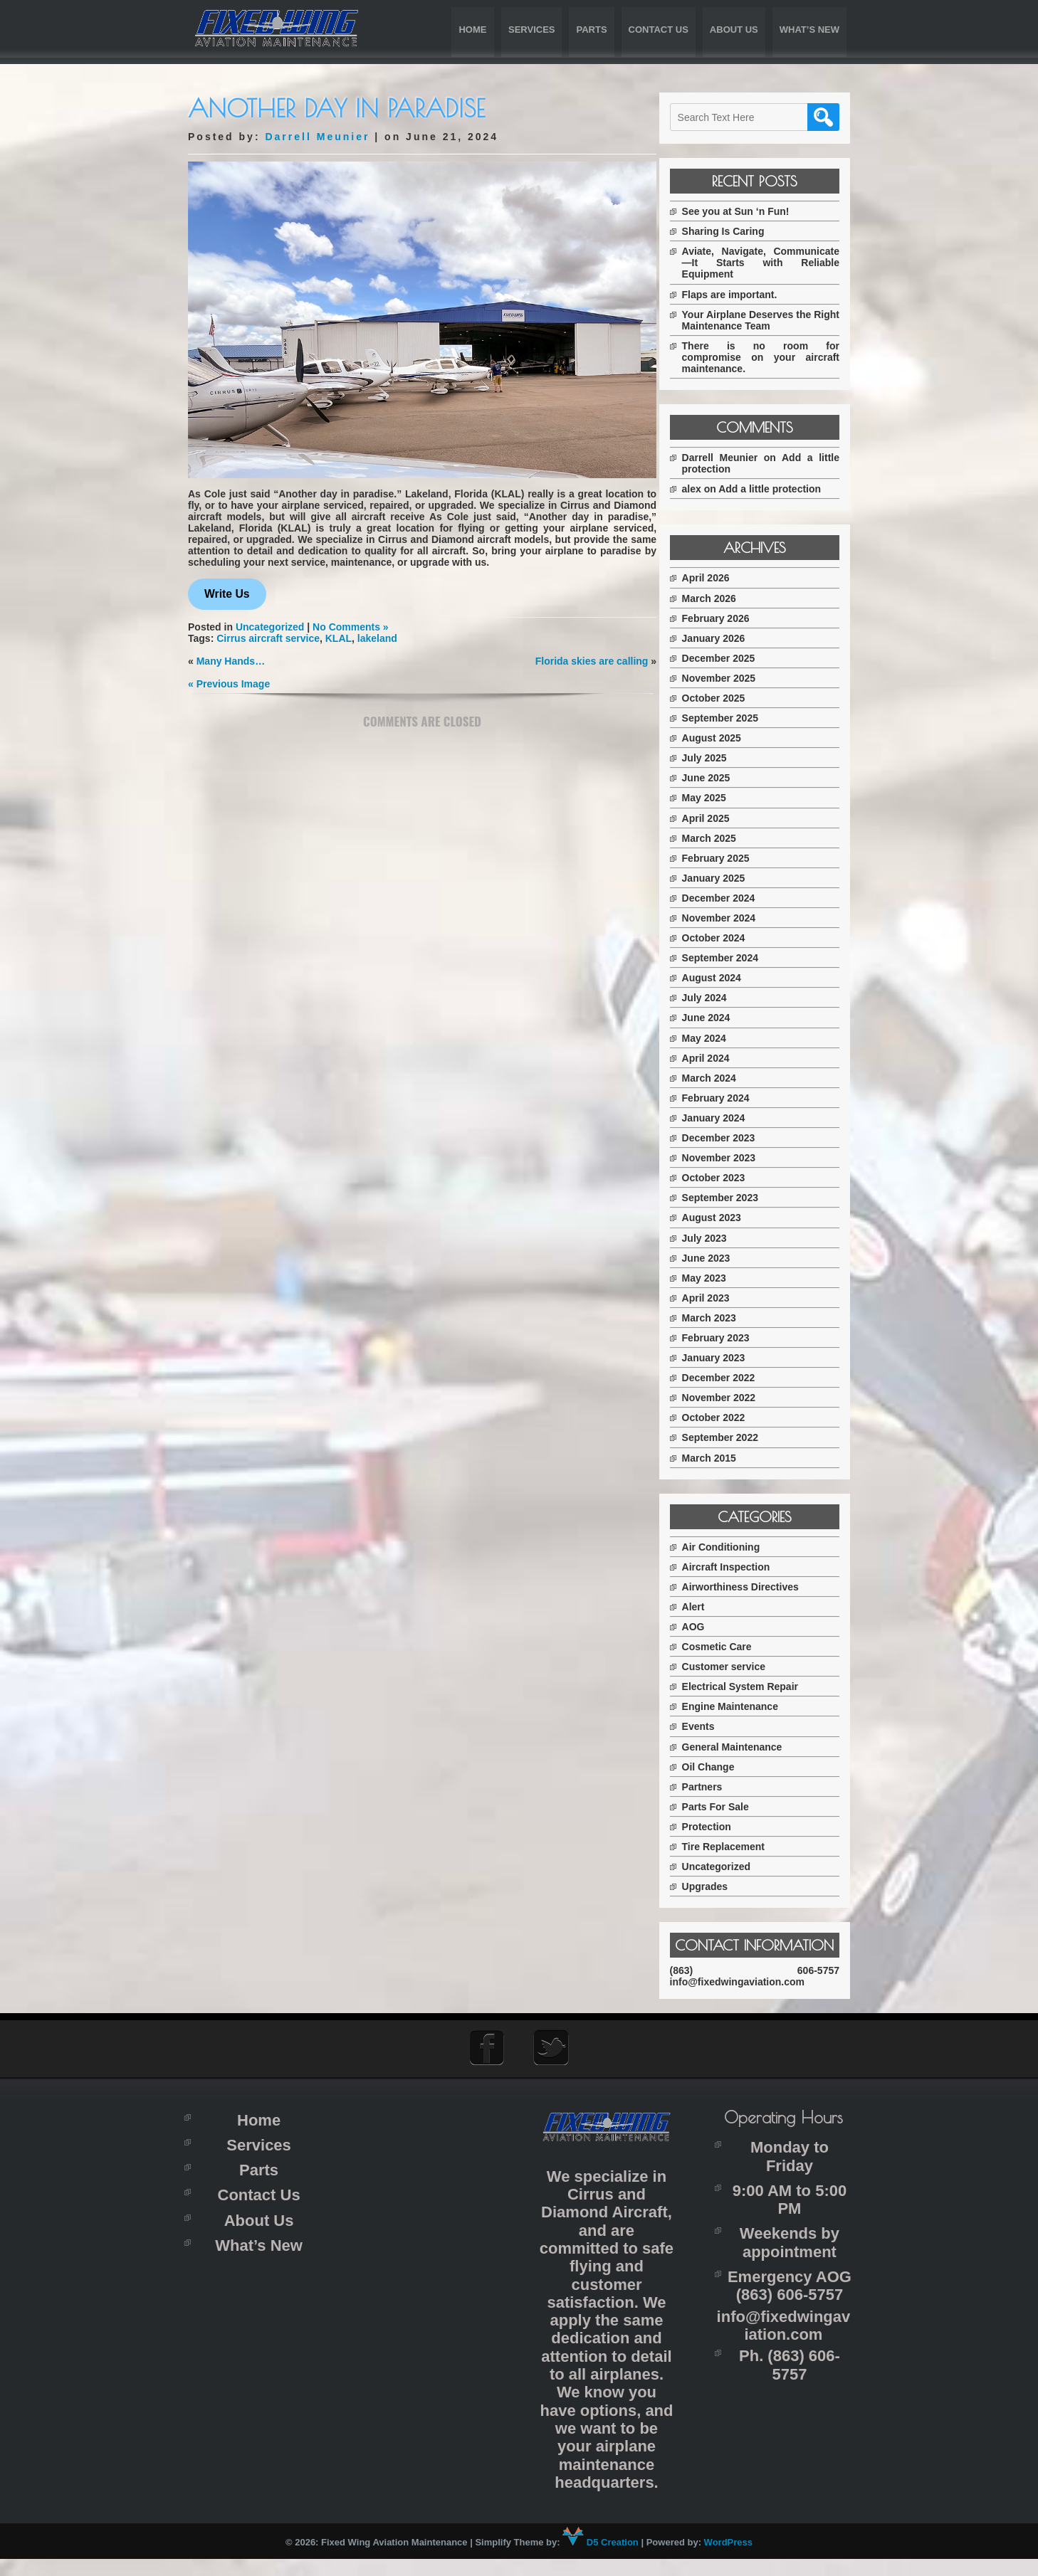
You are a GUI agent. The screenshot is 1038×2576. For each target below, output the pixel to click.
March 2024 (721, 1078)
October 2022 (725, 1417)
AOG (705, 1626)
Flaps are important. (742, 294)
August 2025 (723, 738)
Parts (591, 29)
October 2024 (725, 938)
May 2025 (716, 797)
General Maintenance (744, 1747)
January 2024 (725, 1118)
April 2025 (718, 818)
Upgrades (717, 1886)
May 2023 (716, 1278)
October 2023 (725, 1177)
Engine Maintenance (742, 1706)
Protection (718, 1826)
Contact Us (658, 29)
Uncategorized (270, 623)
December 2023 (730, 1138)
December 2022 (730, 1377)
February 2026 (728, 618)
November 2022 (731, 1397)
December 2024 (730, 898)
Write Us (227, 590)
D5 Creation (600, 2559)
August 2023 (723, 1217)
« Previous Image (229, 680)
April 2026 (718, 578)
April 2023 (718, 1298)
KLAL (338, 634)
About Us (734, 29)
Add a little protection (782, 489)
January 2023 (725, 1357)
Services (531, 29)
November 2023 (731, 1157)
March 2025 (721, 838)
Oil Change (720, 1767)
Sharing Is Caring (735, 231)
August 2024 (723, 977)
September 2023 (732, 1197)
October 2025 (725, 698)
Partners (714, 1787)
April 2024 (718, 1058)
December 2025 (730, 658)
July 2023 (716, 1238)
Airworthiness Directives (752, 1587)
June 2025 (718, 777)
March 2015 (721, 1458)
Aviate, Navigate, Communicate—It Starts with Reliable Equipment (766, 263)
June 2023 (718, 1258)
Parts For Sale (727, 1806)
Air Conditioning (733, 1547)
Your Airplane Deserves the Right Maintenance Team (766, 320)
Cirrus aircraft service (268, 634)
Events (710, 1726)
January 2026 (725, 638)
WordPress (728, 2559)
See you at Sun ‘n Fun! (748, 211)
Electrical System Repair (752, 1686)
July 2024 (716, 997)
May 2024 (716, 1038)
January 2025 (725, 878)
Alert (705, 1606)
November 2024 (731, 918)
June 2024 (718, 1017)
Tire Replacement (735, 1846)
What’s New (809, 29)
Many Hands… (230, 657)
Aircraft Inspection (738, 1567)
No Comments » (351, 623)
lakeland (377, 634)
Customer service (736, 1666)
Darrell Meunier (317, 136)
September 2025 (732, 718)
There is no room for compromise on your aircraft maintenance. (766, 357)
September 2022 (732, 1437)
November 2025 (731, 678)
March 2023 (721, 1318)
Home (472, 29)
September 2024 (732, 958)
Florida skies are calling (587, 657)
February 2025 (728, 858)
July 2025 (716, 758)
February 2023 (728, 1338)
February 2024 (728, 1098)
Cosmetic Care (729, 1646)
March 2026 (721, 598)
